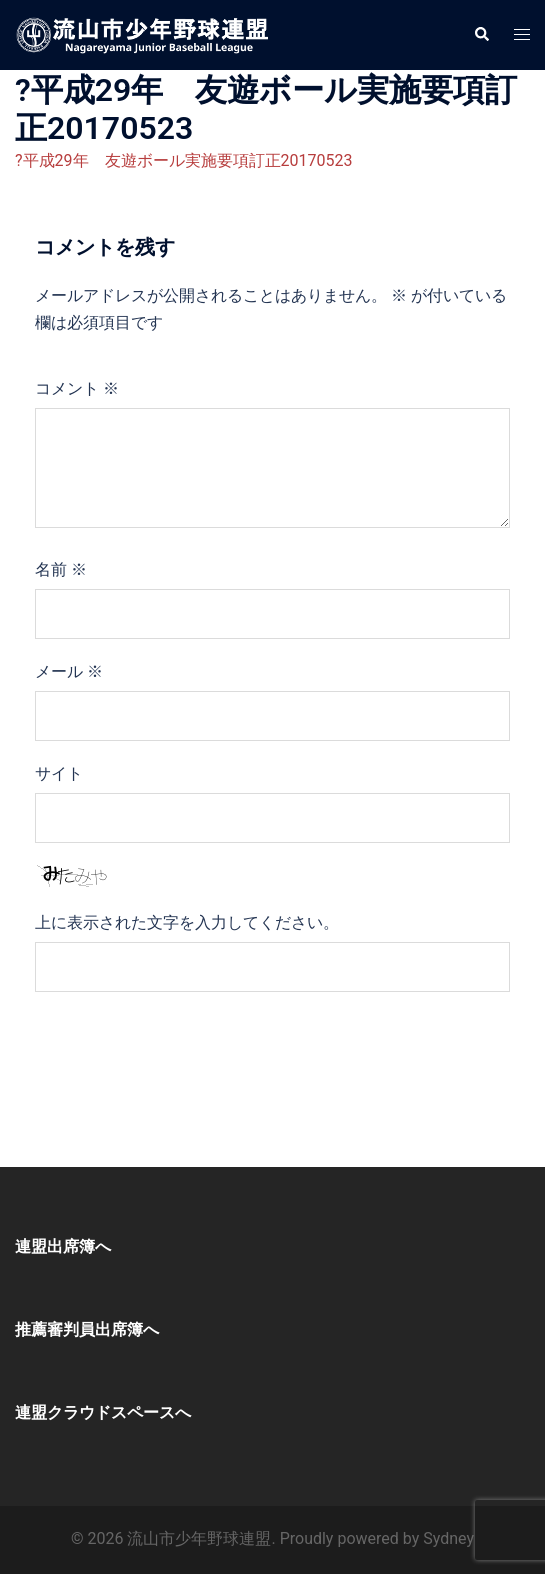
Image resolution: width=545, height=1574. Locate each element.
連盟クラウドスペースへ (103, 1412)
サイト (59, 773)
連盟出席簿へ (63, 1246)
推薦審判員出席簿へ (87, 1329)
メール (69, 671)
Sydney (448, 1538)
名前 (61, 569)
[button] (481, 35)
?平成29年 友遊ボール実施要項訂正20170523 (183, 160)
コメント (77, 388)
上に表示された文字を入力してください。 (187, 922)
